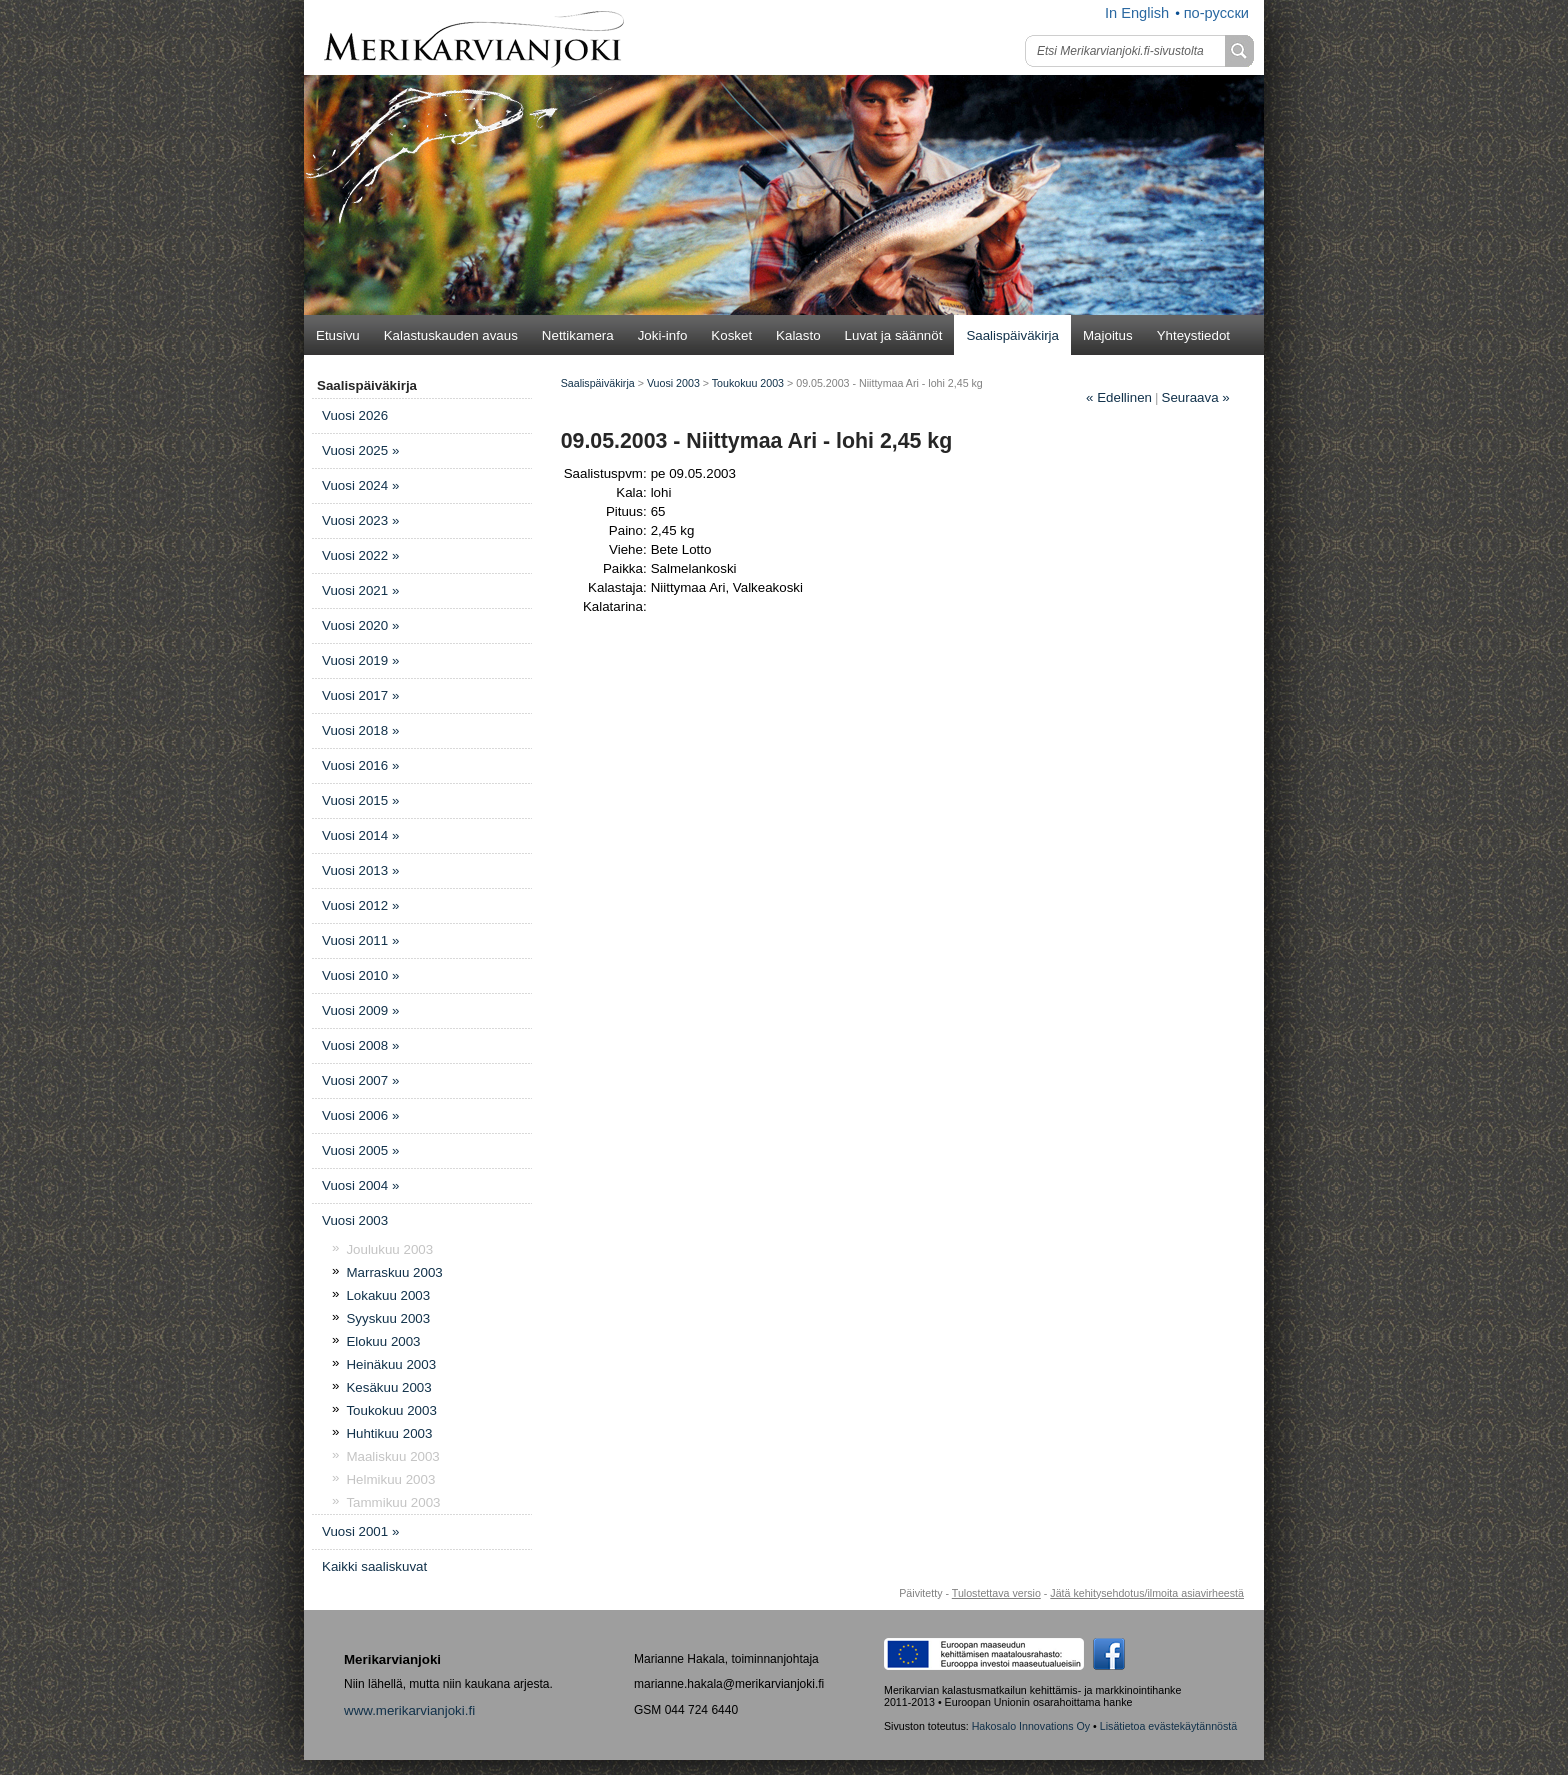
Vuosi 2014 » (360, 835)
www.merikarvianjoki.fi (409, 1710)
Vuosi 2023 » (360, 520)
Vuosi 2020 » (360, 625)
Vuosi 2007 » (360, 1080)
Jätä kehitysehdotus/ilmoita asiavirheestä (1147, 1593)
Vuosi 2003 (355, 1220)
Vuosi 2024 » (360, 485)
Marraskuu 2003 (394, 1272)
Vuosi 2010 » (360, 975)
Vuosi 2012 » (360, 905)
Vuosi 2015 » (360, 800)
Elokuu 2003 (383, 1341)
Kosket (731, 335)
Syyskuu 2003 (388, 1318)
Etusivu (338, 335)
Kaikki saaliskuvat (374, 1566)
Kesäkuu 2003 (388, 1387)
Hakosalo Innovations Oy (1031, 1726)
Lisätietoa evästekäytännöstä (1168, 1726)
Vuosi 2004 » (360, 1185)
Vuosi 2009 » (360, 1010)
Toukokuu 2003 (391, 1410)
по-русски (1216, 13)
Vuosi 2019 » (360, 660)
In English (1137, 13)
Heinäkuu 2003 (391, 1364)
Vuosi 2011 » (360, 940)
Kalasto (798, 335)
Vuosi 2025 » (360, 450)
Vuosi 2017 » (360, 695)
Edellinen (1119, 397)
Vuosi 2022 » (360, 555)
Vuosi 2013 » (360, 870)
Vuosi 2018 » (360, 730)
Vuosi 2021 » (360, 590)
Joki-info (663, 335)
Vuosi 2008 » (360, 1045)
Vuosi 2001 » (360, 1531)
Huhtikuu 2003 (389, 1433)
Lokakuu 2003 (388, 1295)
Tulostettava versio (996, 1593)
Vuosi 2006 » (360, 1115)
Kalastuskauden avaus (451, 335)
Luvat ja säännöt (894, 335)
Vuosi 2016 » (360, 765)
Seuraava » (1196, 397)
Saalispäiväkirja (1012, 335)
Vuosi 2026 (355, 415)
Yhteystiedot (1193, 335)
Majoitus (1108, 335)
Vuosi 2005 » (360, 1150)
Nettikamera (578, 335)
